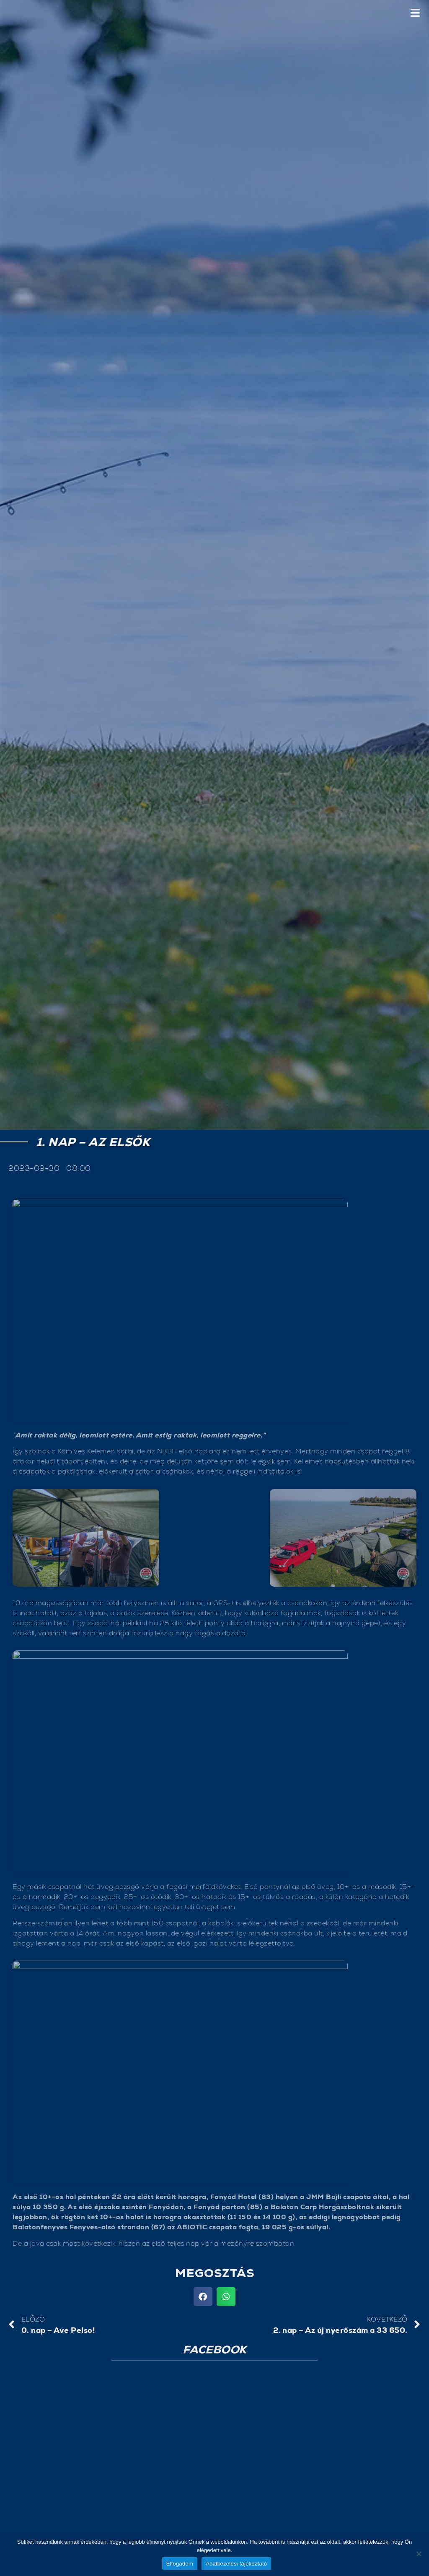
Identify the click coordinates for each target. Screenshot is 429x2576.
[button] (203, 2296)
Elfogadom (179, 2563)
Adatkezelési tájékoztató (236, 2563)
